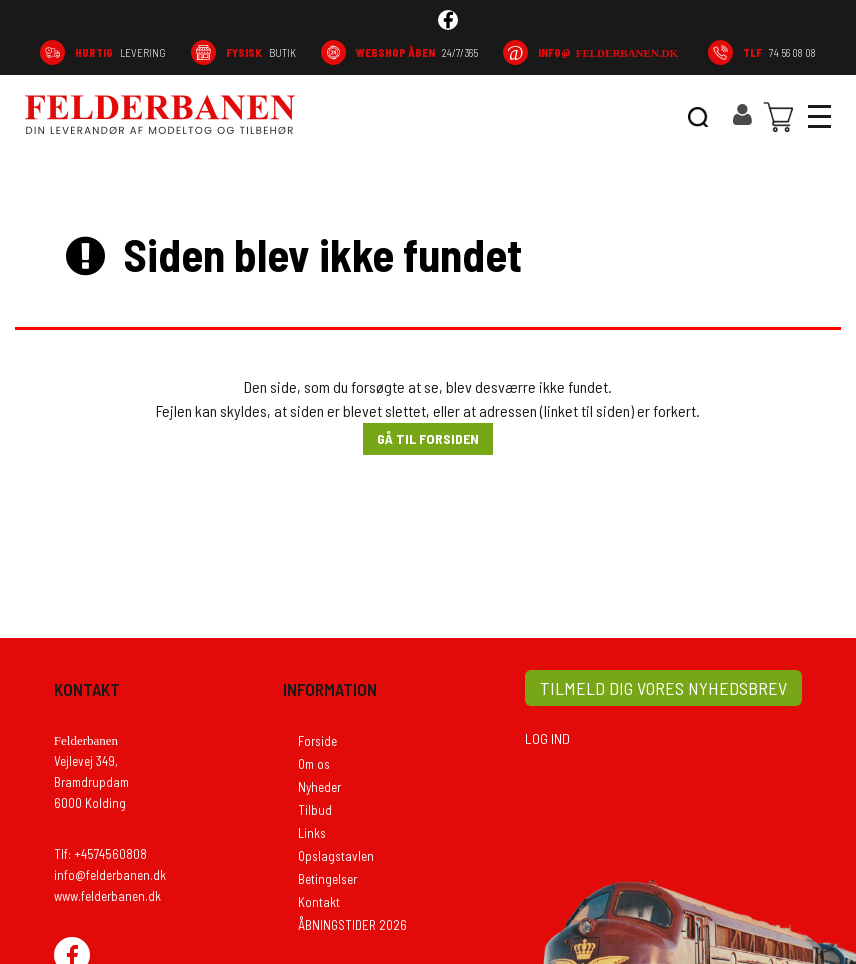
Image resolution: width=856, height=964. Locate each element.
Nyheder (319, 787)
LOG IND (547, 738)
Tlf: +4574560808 (100, 854)
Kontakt (319, 902)
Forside (317, 741)
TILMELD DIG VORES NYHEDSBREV (663, 688)
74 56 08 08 (779, 52)
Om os (314, 764)
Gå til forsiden (428, 438)
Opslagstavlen (336, 856)
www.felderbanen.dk (107, 896)
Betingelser (327, 879)
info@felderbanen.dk (110, 875)
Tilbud (315, 810)
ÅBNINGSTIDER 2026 (352, 925)
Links (312, 833)
